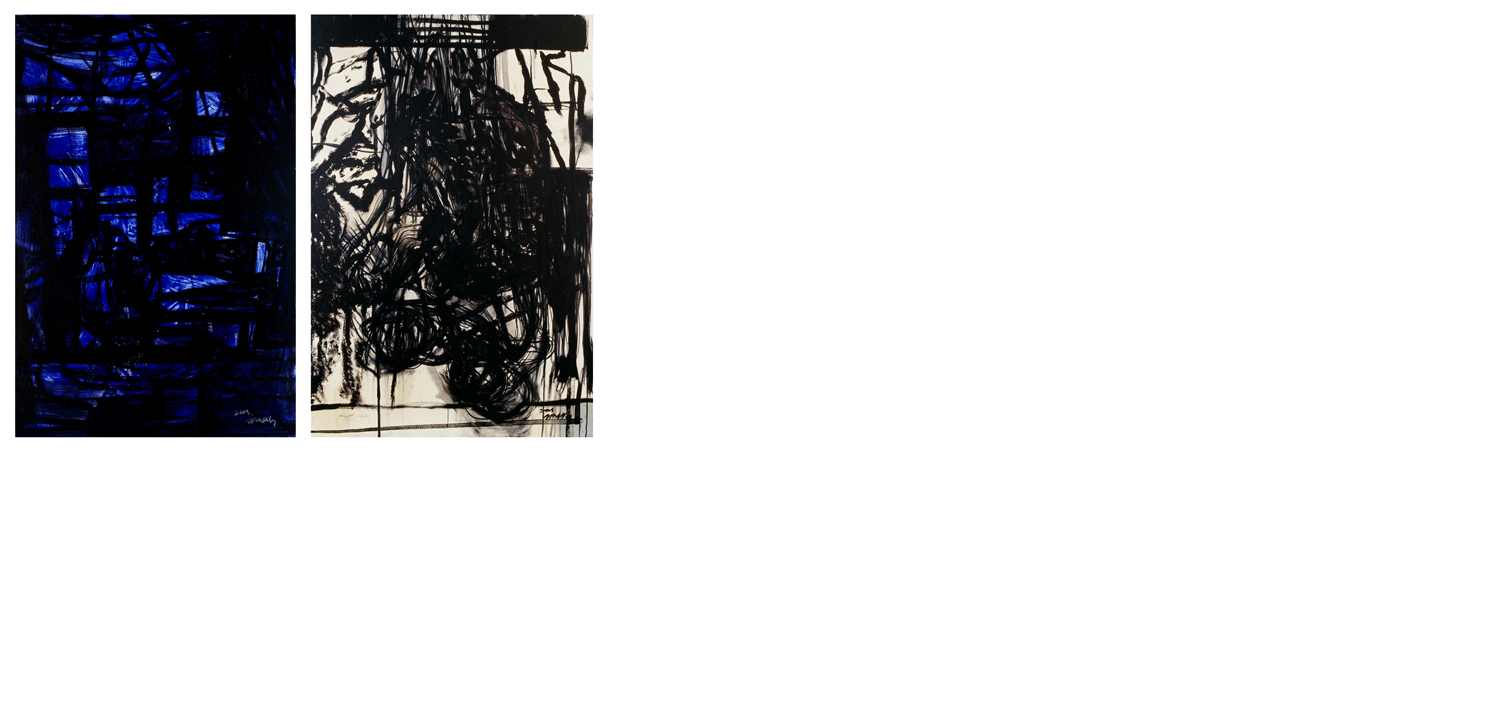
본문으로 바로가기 (0, 0)
